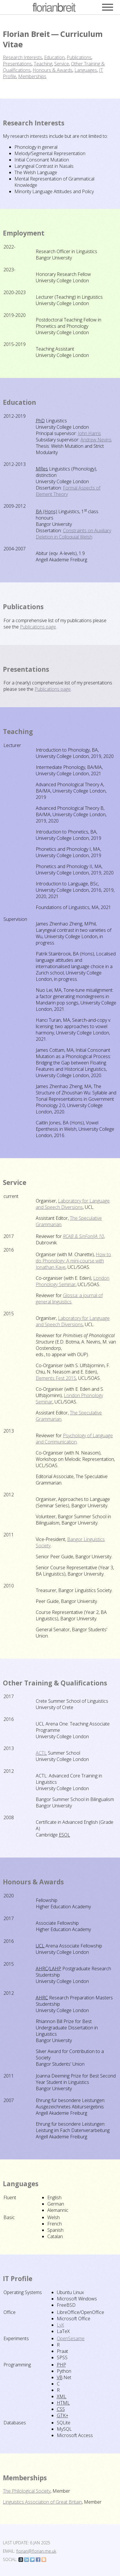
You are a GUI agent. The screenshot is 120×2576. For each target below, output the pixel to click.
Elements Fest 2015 (56, 1378)
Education (54, 57)
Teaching (43, 64)
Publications (79, 57)
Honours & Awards (52, 70)
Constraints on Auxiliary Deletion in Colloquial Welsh (73, 533)
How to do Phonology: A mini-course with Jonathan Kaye (73, 1260)
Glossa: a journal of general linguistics (69, 1298)
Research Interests (22, 57)
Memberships (32, 76)
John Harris (89, 433)
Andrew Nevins (96, 439)
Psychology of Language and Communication (74, 1438)
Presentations (17, 64)
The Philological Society (26, 2491)
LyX (60, 2325)
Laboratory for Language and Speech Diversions (73, 1204)
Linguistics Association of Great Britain (42, 2502)
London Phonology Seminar (72, 1281)
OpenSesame (71, 2338)
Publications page (38, 627)
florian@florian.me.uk (36, 2551)
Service (61, 64)
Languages (85, 70)
